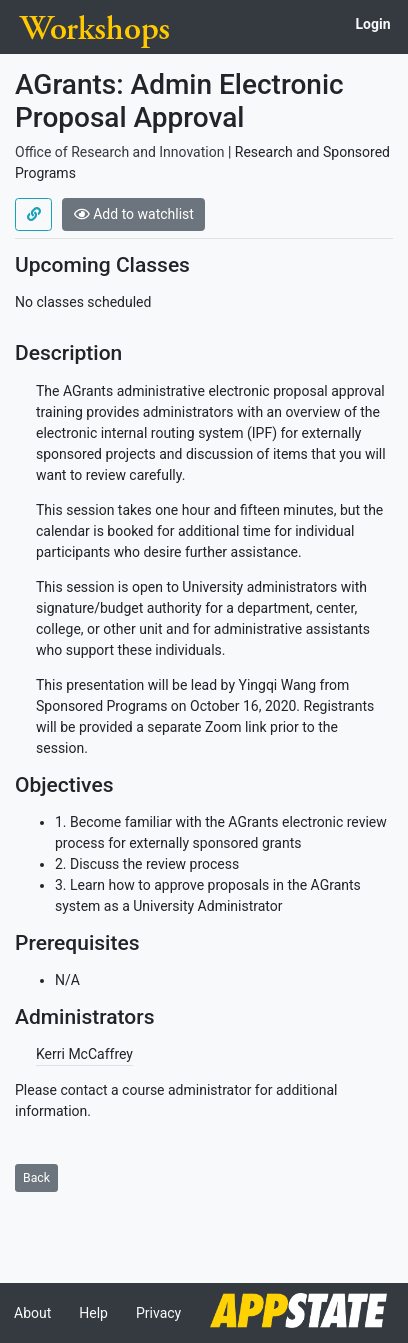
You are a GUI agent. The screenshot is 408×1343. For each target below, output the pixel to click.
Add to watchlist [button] (134, 214)
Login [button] (372, 24)
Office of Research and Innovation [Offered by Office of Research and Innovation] (119, 152)
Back (36, 1178)
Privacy (158, 1313)
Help (93, 1313)
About (32, 1313)
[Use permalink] (33, 215)
